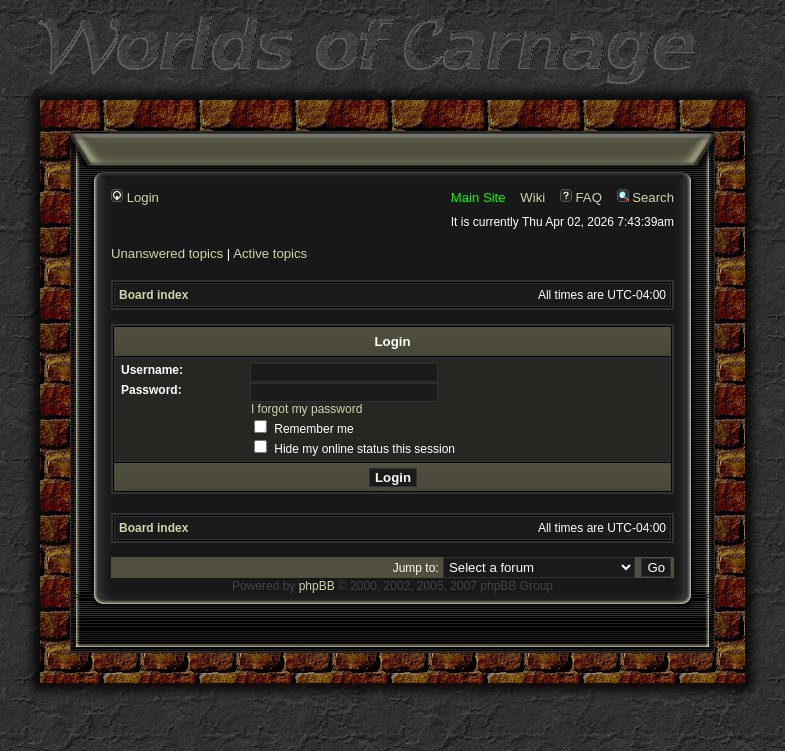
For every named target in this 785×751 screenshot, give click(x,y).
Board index (153, 295)
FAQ (581, 197)
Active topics (270, 253)
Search (645, 197)
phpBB (317, 586)
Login (135, 197)
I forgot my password (306, 409)
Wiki (532, 197)
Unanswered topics (167, 253)
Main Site (478, 197)
